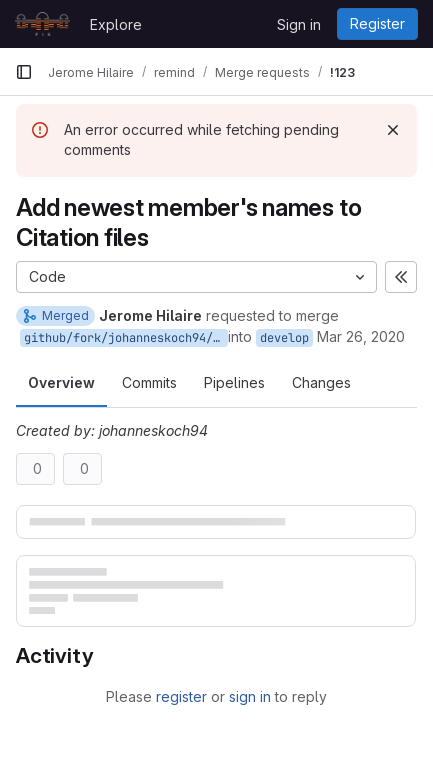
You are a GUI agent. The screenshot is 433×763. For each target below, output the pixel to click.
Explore (116, 24)
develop (284, 338)
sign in (250, 696)
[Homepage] (42, 24)
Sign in (299, 24)
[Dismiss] (393, 130)
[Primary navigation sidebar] (24, 72)
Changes (321, 382)
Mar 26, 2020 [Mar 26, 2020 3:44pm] (361, 336)
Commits (149, 382)
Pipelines (234, 382)
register (181, 696)
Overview (61, 382)
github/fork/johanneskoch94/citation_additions (126, 338)
